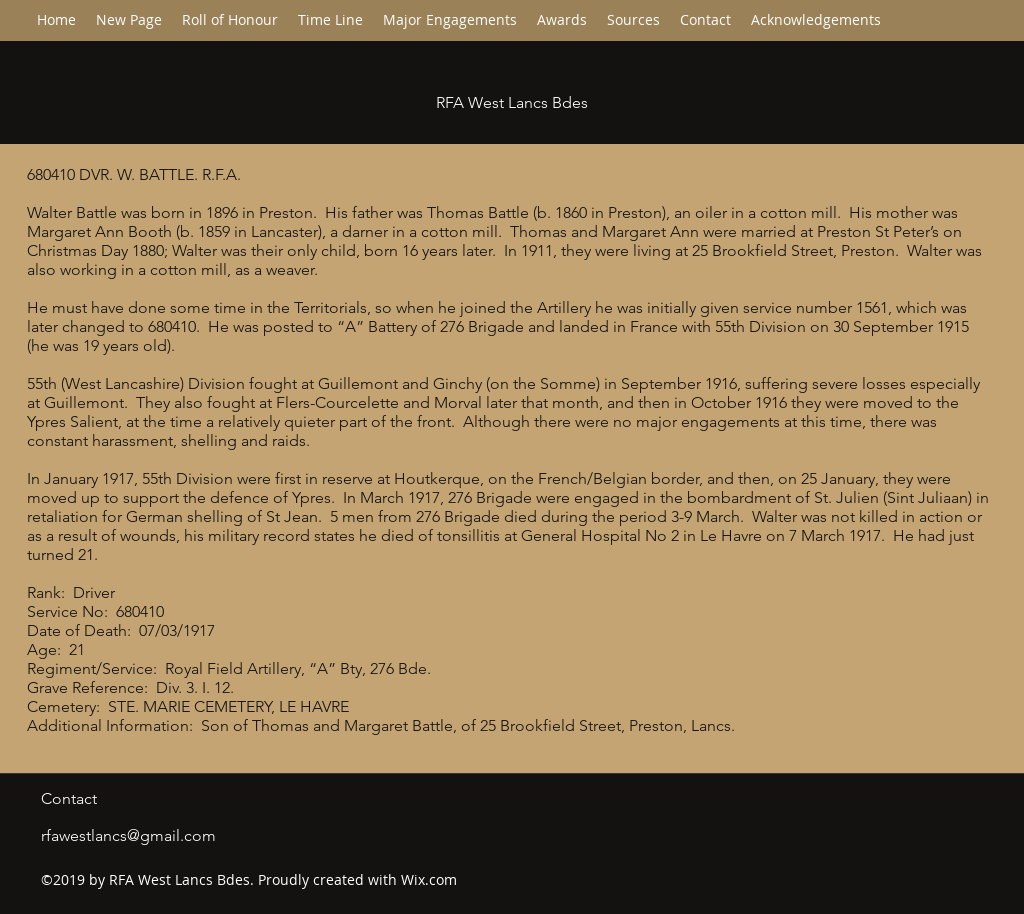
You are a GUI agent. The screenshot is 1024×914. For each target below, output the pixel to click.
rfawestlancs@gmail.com (128, 835)
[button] (330, 20)
